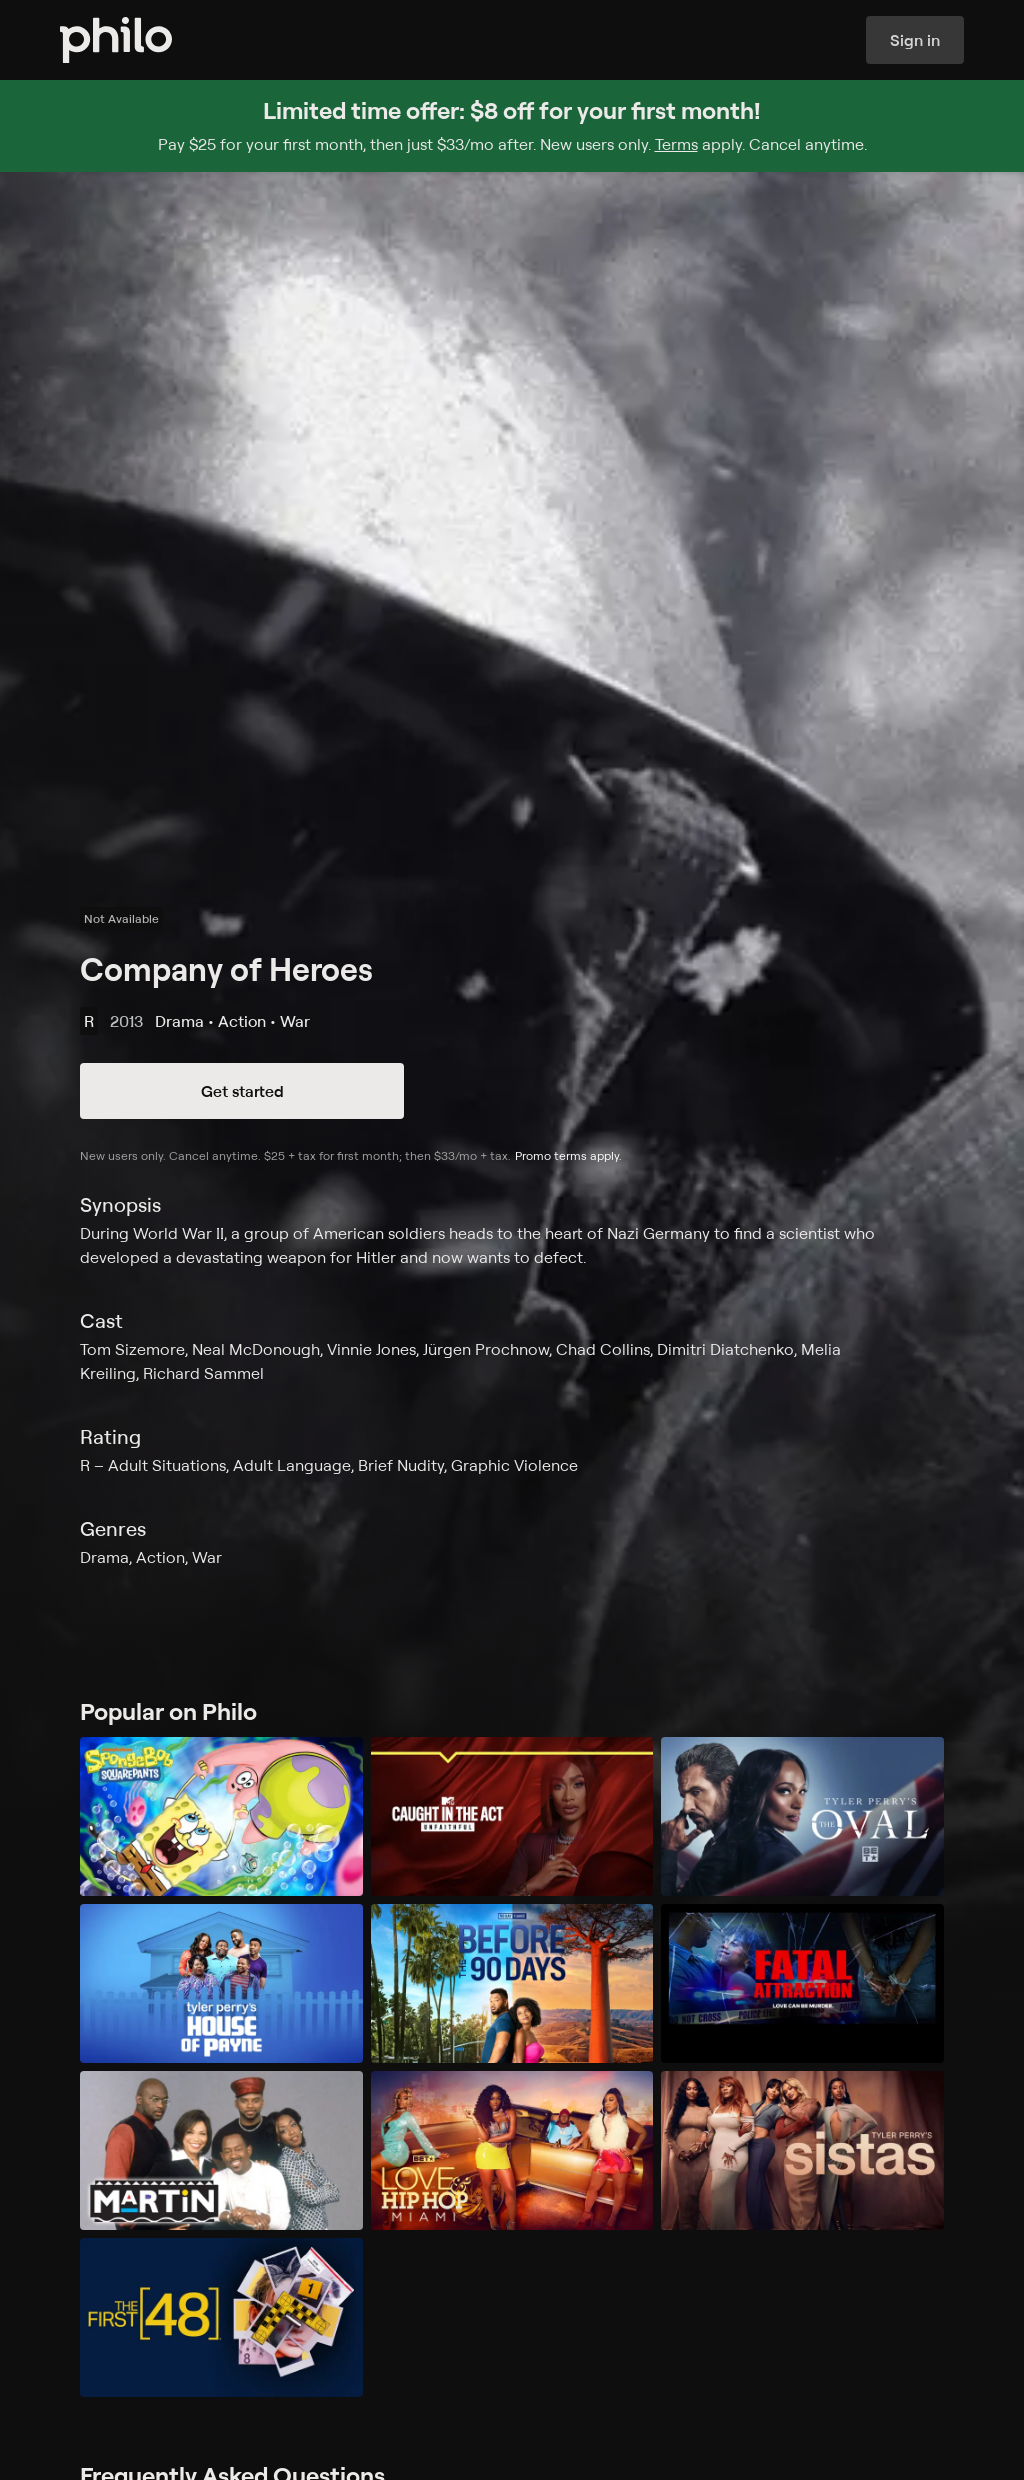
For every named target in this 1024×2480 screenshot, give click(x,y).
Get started (242, 1091)
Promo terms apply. (568, 1155)
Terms (676, 144)
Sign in (915, 40)
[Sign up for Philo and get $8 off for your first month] (512, 126)
